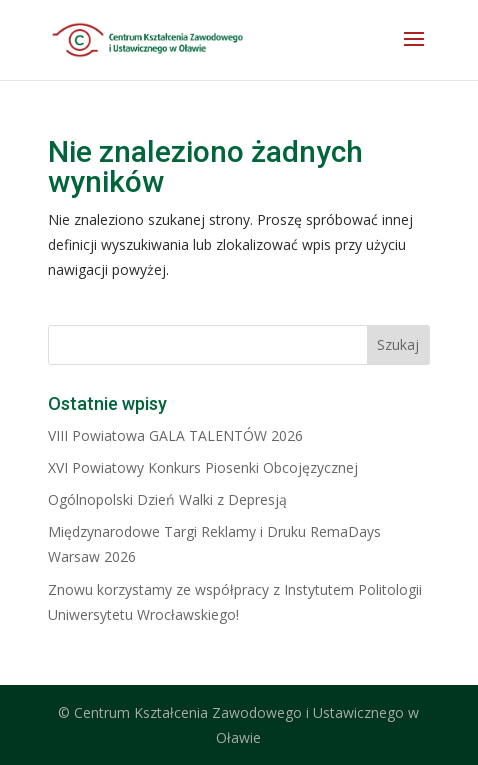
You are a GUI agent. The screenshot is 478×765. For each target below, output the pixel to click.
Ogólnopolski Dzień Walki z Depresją (167, 499)
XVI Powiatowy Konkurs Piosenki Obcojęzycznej (203, 467)
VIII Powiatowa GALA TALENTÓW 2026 (175, 435)
